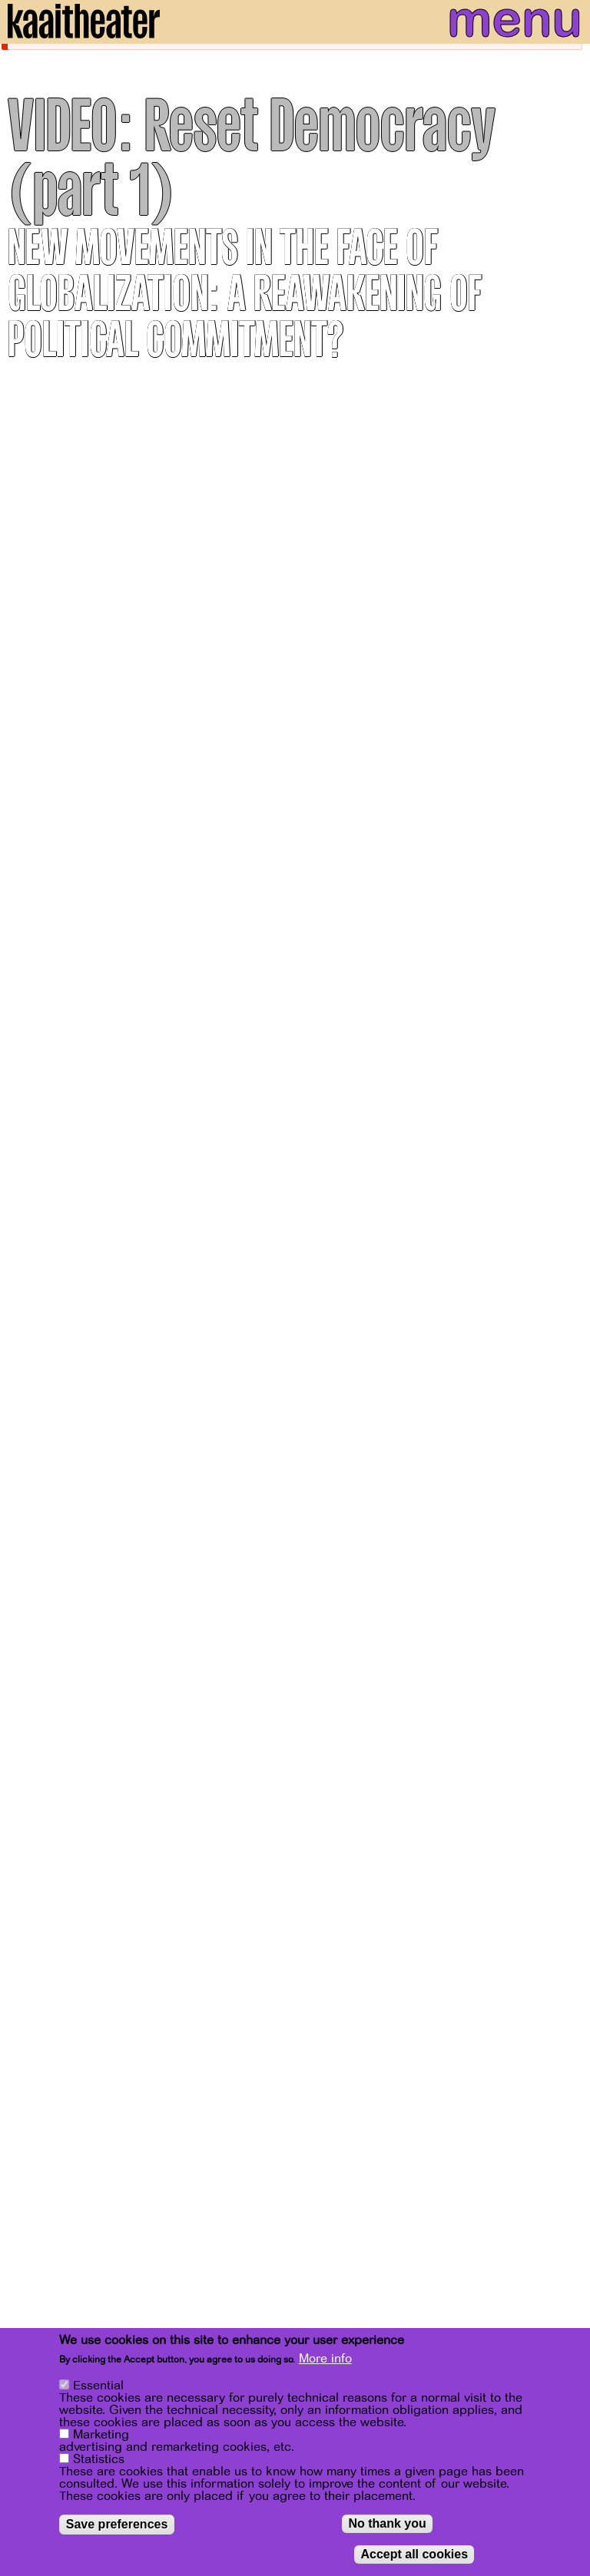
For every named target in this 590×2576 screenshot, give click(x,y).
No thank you (387, 2524)
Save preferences (117, 2524)
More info (325, 2359)
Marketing (101, 2435)
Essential (98, 2386)
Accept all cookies (414, 2554)
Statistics (98, 2460)
